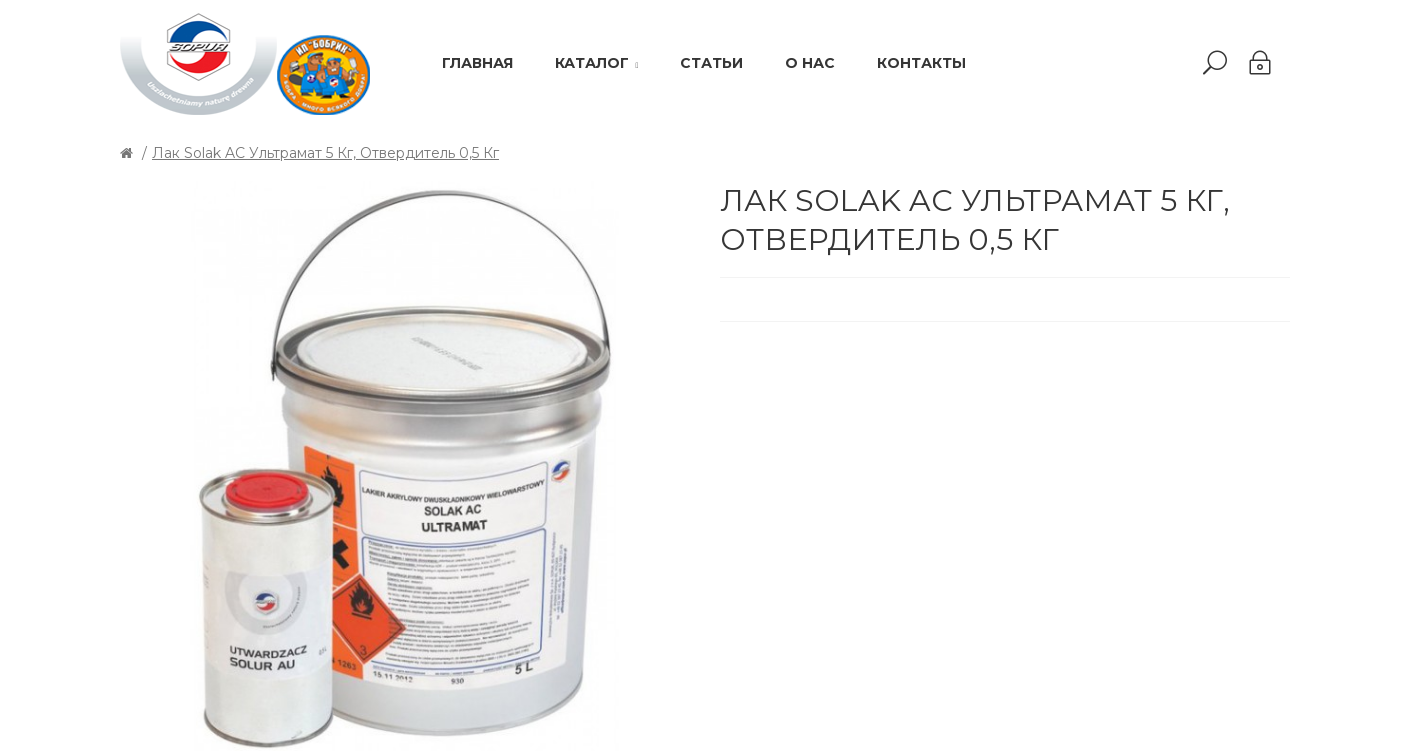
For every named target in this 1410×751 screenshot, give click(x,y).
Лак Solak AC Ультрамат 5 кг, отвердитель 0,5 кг (325, 153)
